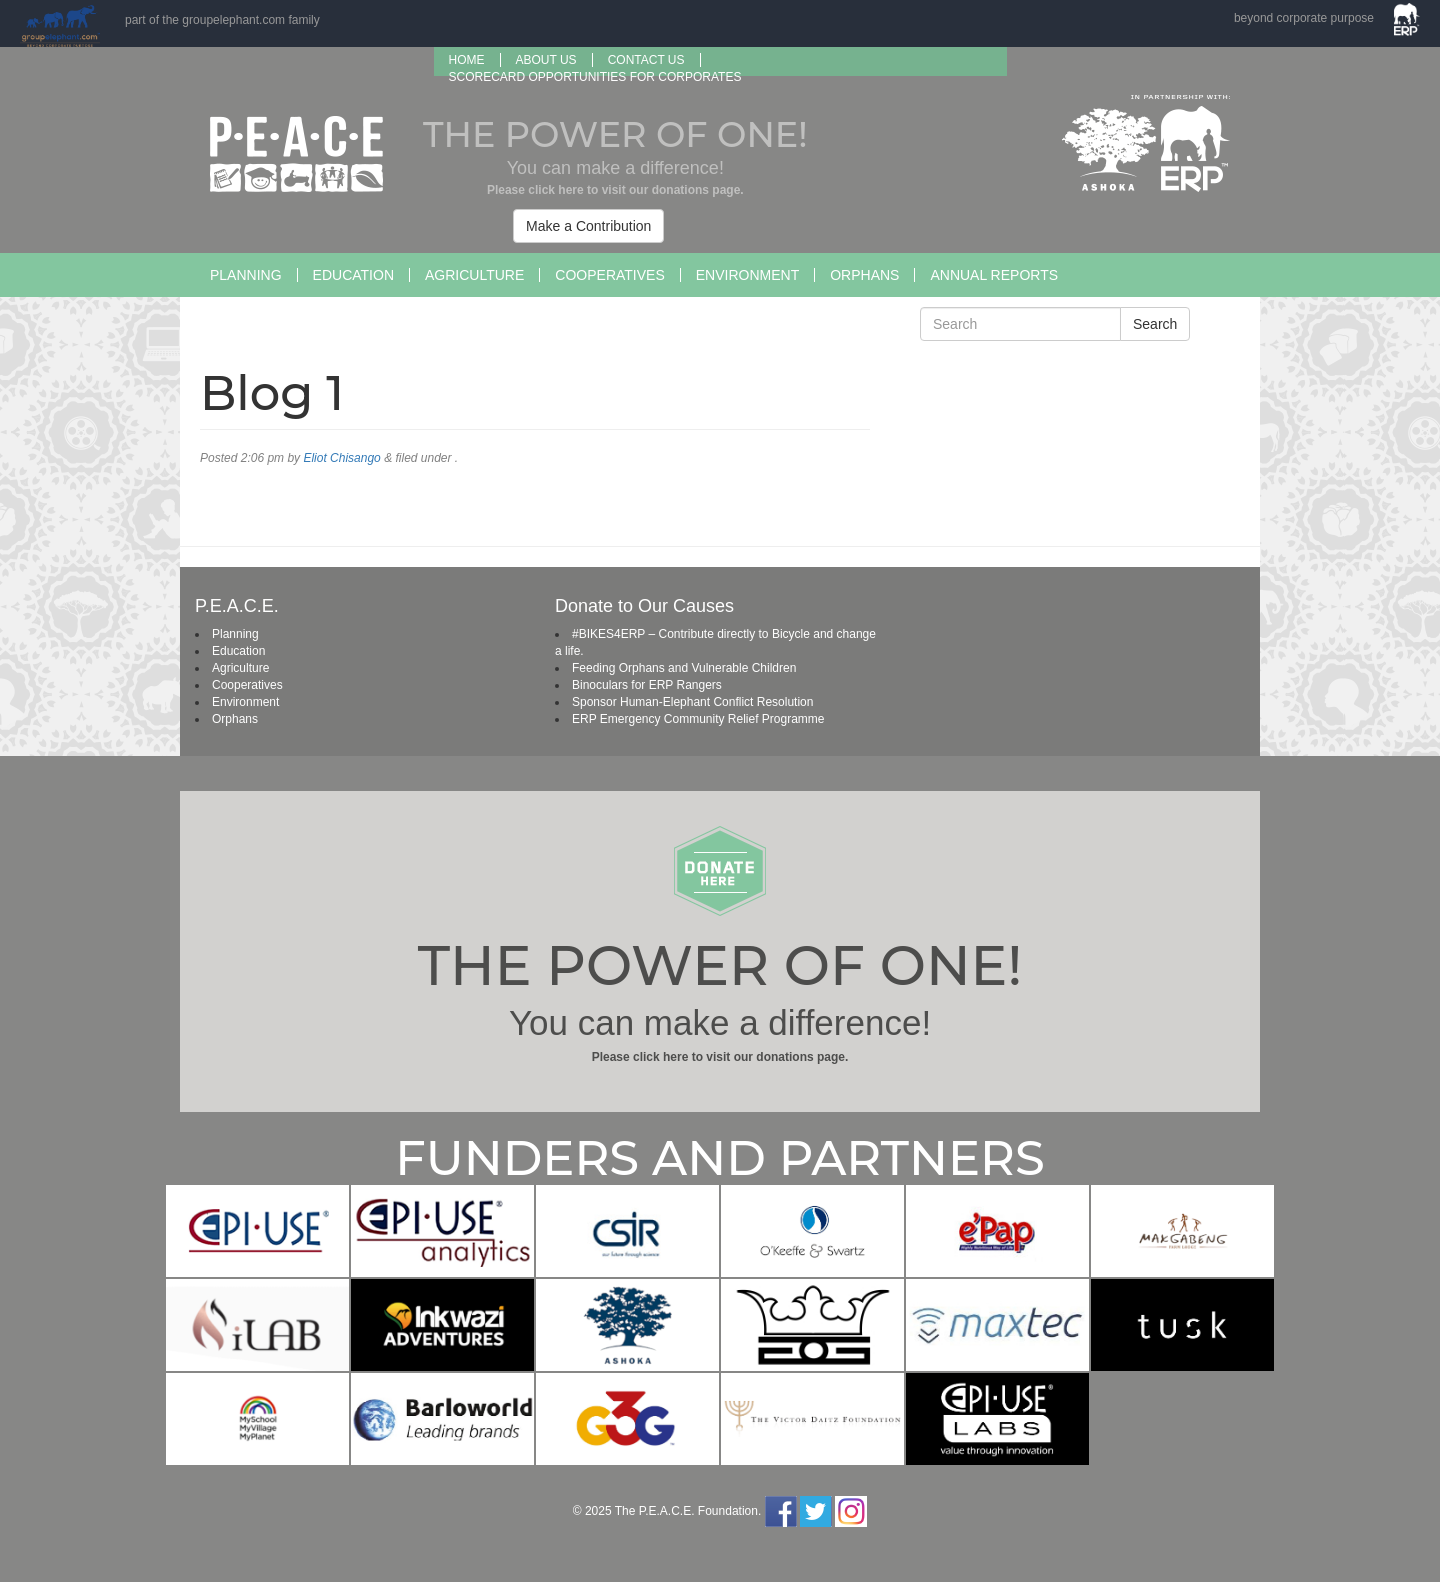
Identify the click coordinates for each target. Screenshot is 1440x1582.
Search (1155, 324)
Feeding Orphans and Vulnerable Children (684, 668)
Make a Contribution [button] (588, 226)
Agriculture (474, 275)
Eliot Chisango (341, 458)
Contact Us (646, 60)
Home (467, 60)
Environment (747, 275)
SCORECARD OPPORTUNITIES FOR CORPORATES (595, 77)
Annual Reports (994, 275)
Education (353, 275)
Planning (246, 275)
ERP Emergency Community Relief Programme (698, 719)
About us (546, 60)
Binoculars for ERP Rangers (647, 685)
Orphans (864, 275)
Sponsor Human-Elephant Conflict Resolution (692, 702)
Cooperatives (609, 275)
